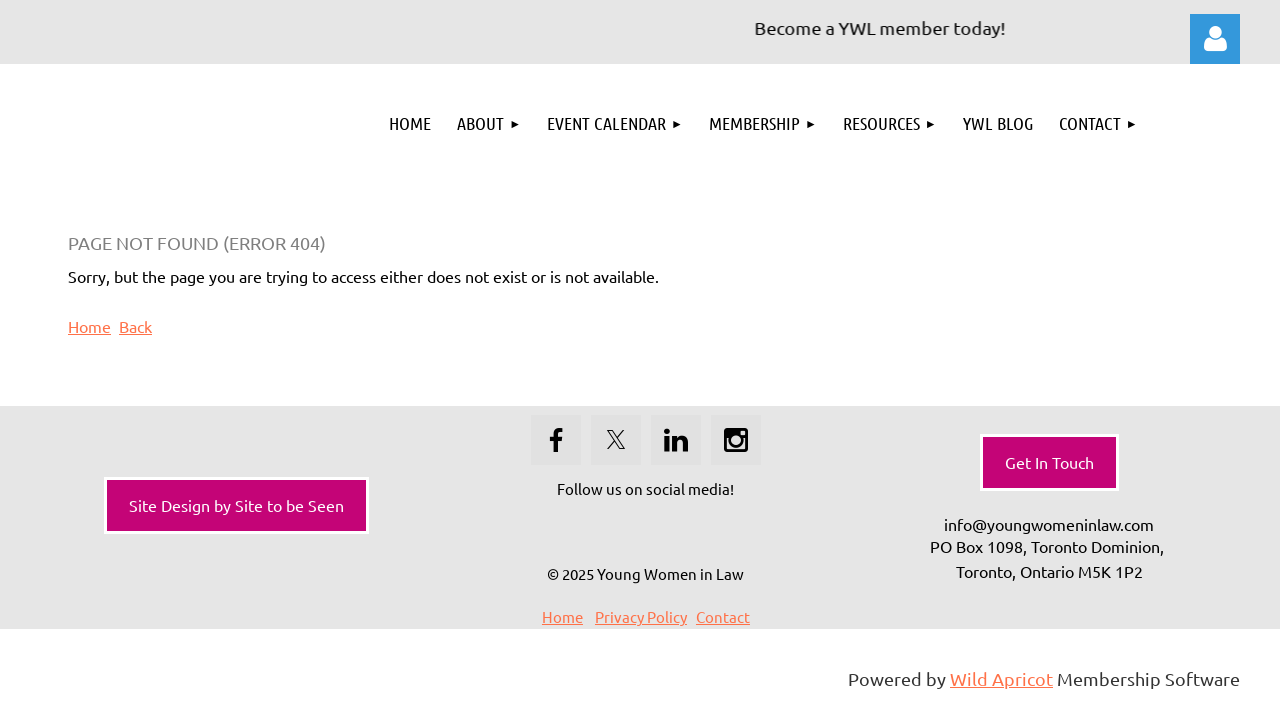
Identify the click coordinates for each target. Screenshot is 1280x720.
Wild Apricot (1001, 678)
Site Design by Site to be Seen (236, 505)
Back (135, 326)
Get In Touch (1049, 462)
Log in (1215, 39)
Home (89, 326)
